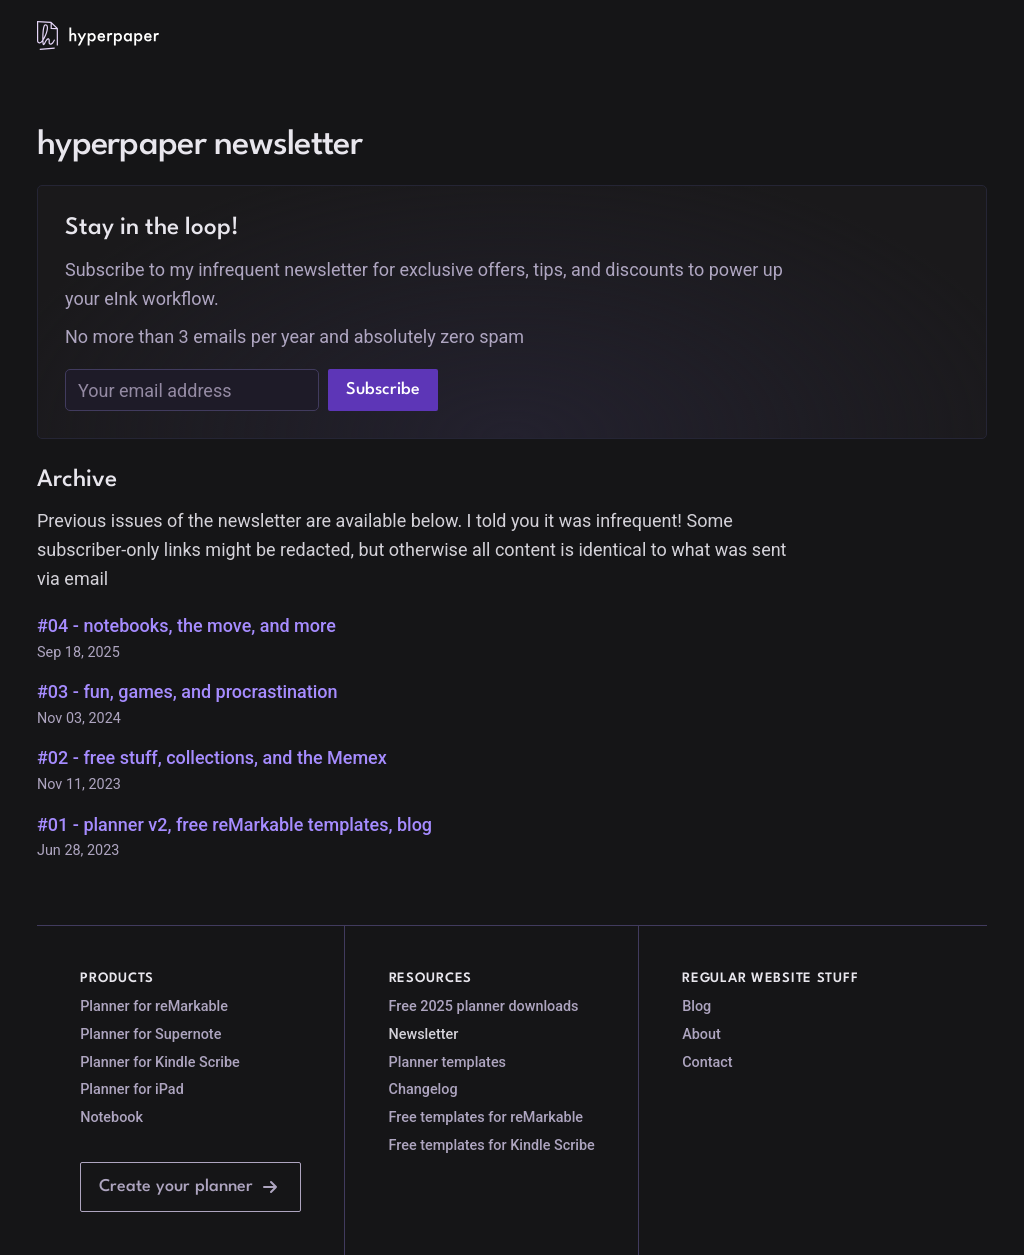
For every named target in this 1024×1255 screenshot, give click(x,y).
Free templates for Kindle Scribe (492, 1145)
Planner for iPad (132, 1089)
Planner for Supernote (150, 1034)
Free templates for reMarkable (486, 1117)
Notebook (111, 1117)
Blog (696, 1006)
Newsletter (424, 1034)
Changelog (423, 1089)
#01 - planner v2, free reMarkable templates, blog (234, 824)
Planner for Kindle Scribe (160, 1062)
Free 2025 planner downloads (484, 1006)
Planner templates (447, 1062)
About (701, 1034)
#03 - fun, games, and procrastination (187, 691)
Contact (707, 1062)
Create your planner (190, 1187)
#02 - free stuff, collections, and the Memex (212, 757)
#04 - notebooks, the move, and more (186, 625)
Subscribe (383, 389)
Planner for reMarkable (154, 1006)
